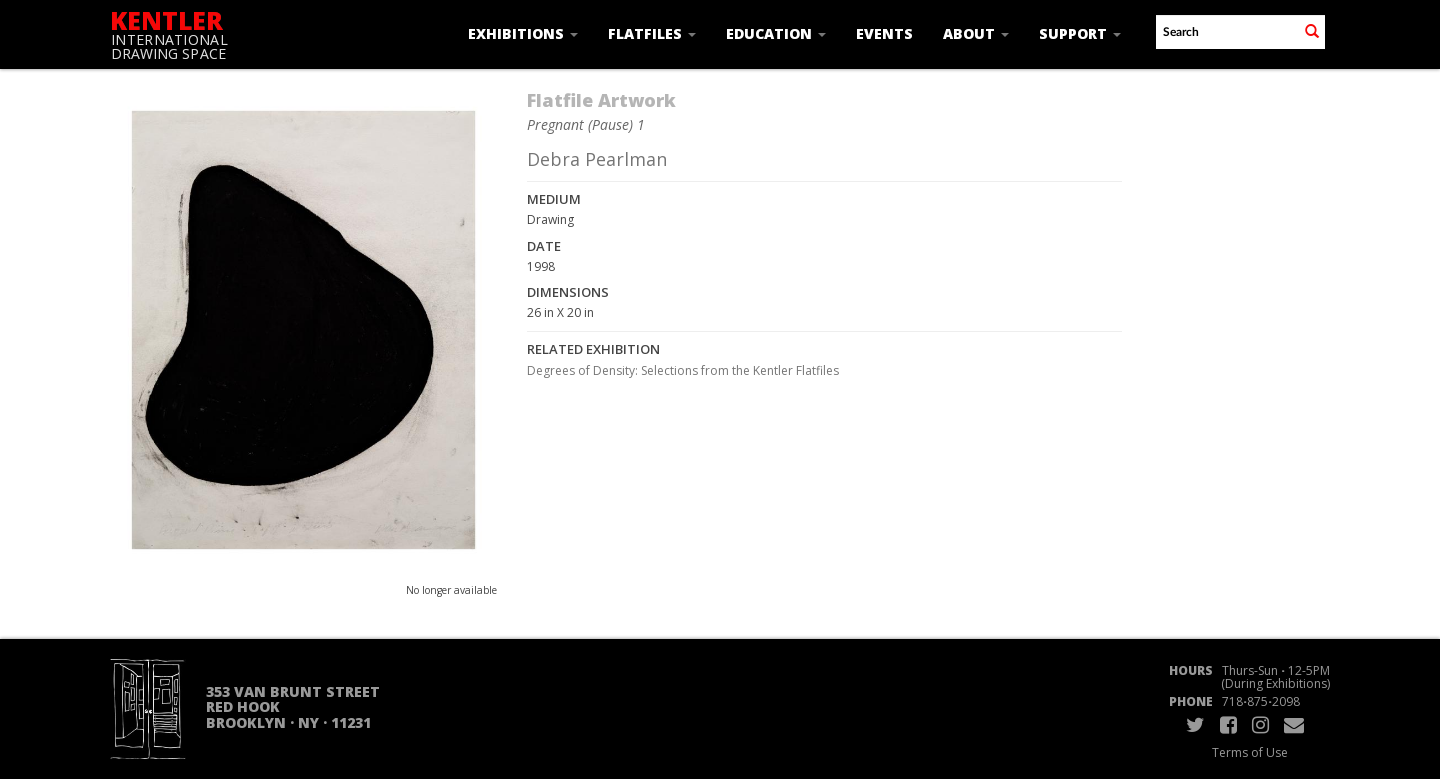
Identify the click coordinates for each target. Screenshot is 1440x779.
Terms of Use (1250, 752)
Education (776, 33)
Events (884, 33)
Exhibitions (523, 33)
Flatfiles (652, 33)
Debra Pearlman (597, 159)
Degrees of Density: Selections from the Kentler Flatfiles (683, 370)
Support (1080, 33)
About (976, 33)
